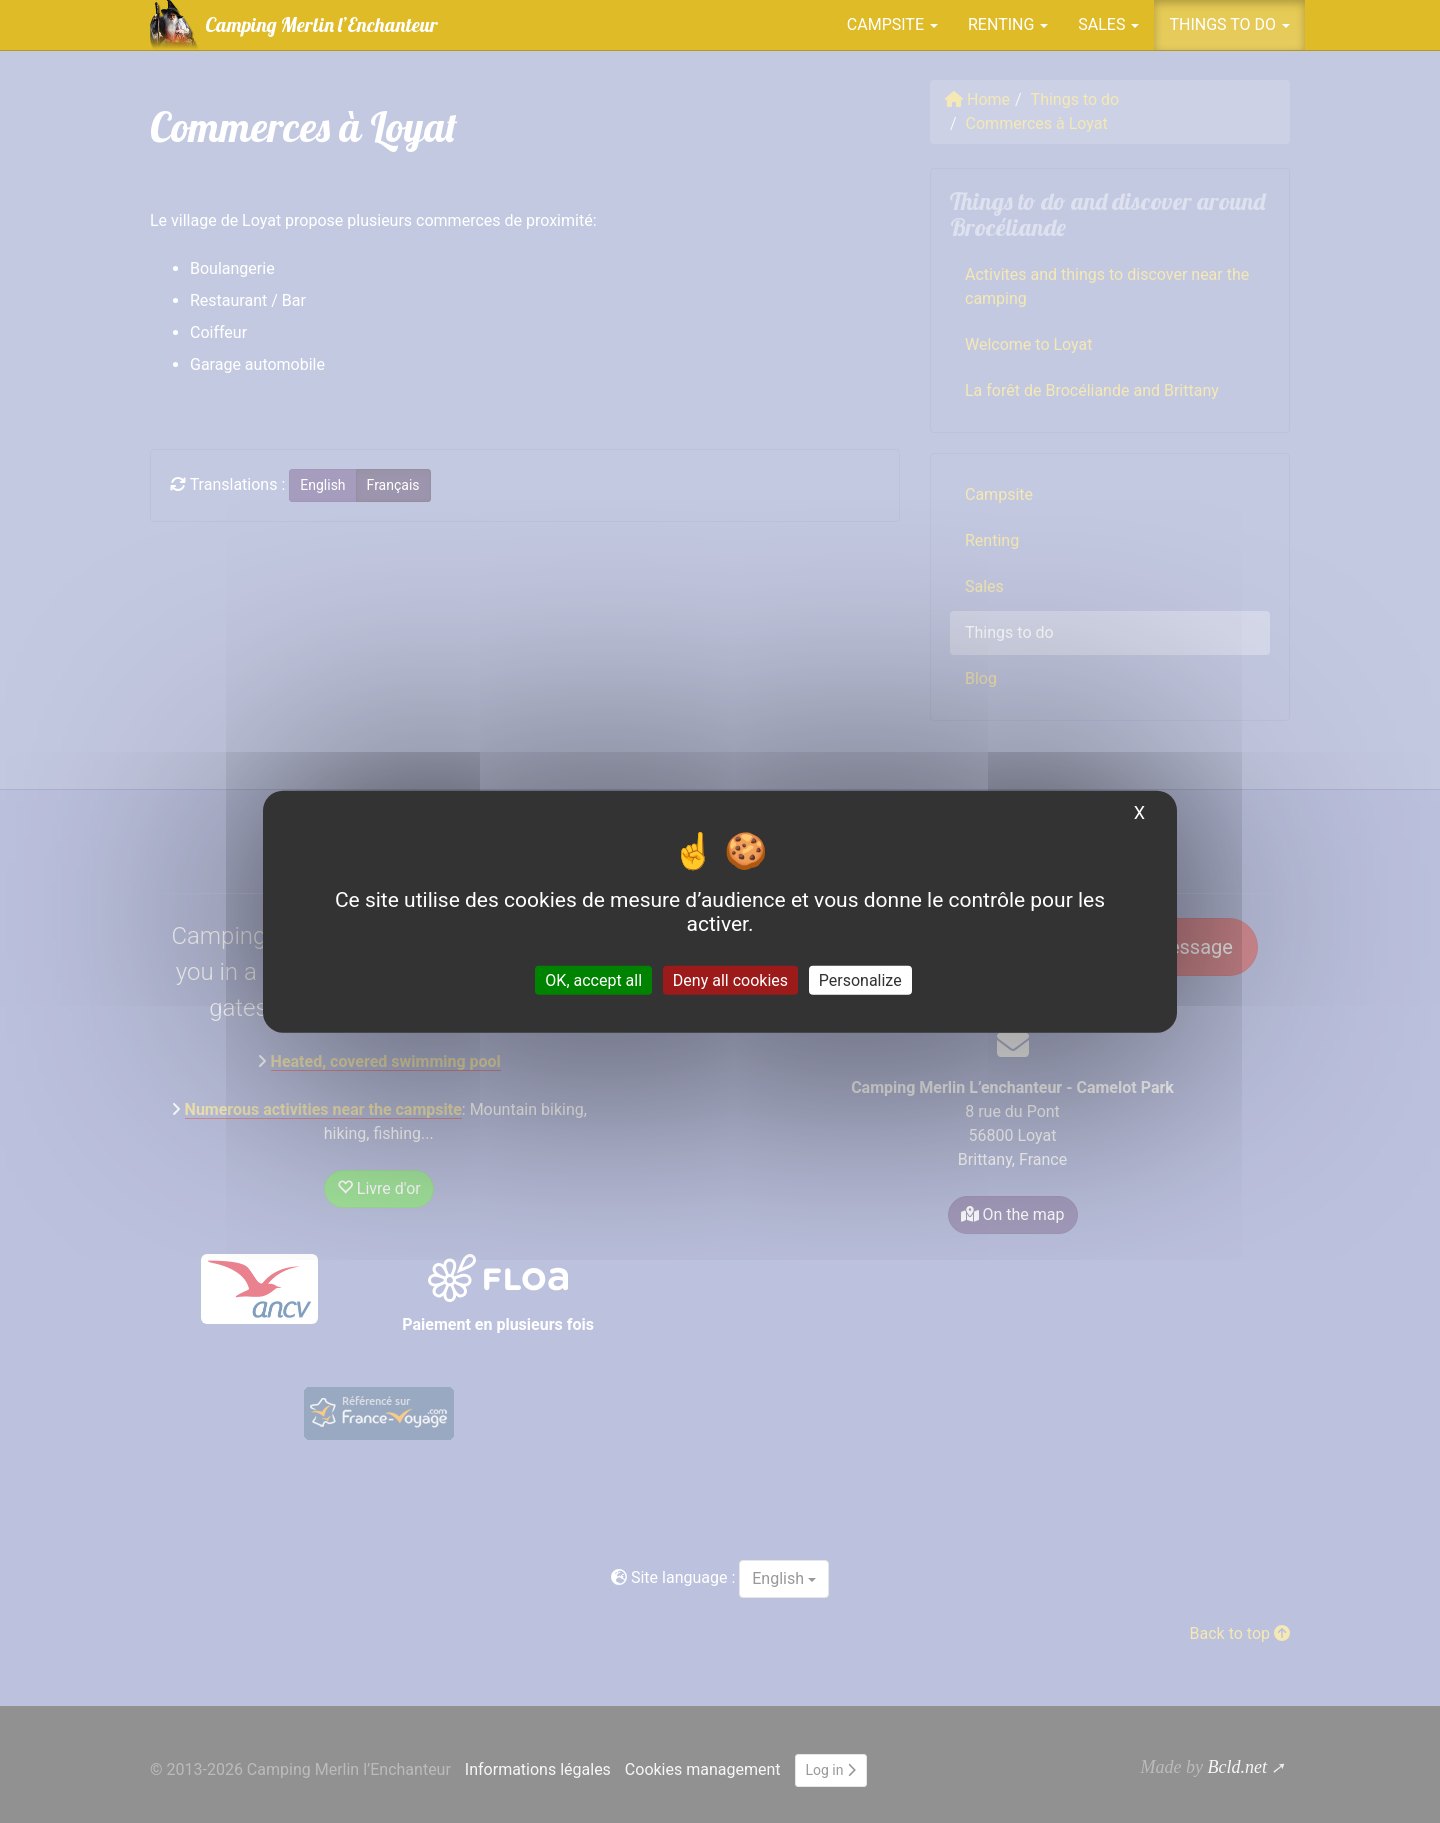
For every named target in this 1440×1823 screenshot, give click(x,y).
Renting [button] (1008, 24)
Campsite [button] (892, 24)
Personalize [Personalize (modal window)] (860, 980)
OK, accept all (593, 980)
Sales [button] (1108, 24)
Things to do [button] (1229, 24)
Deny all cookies (730, 980)
